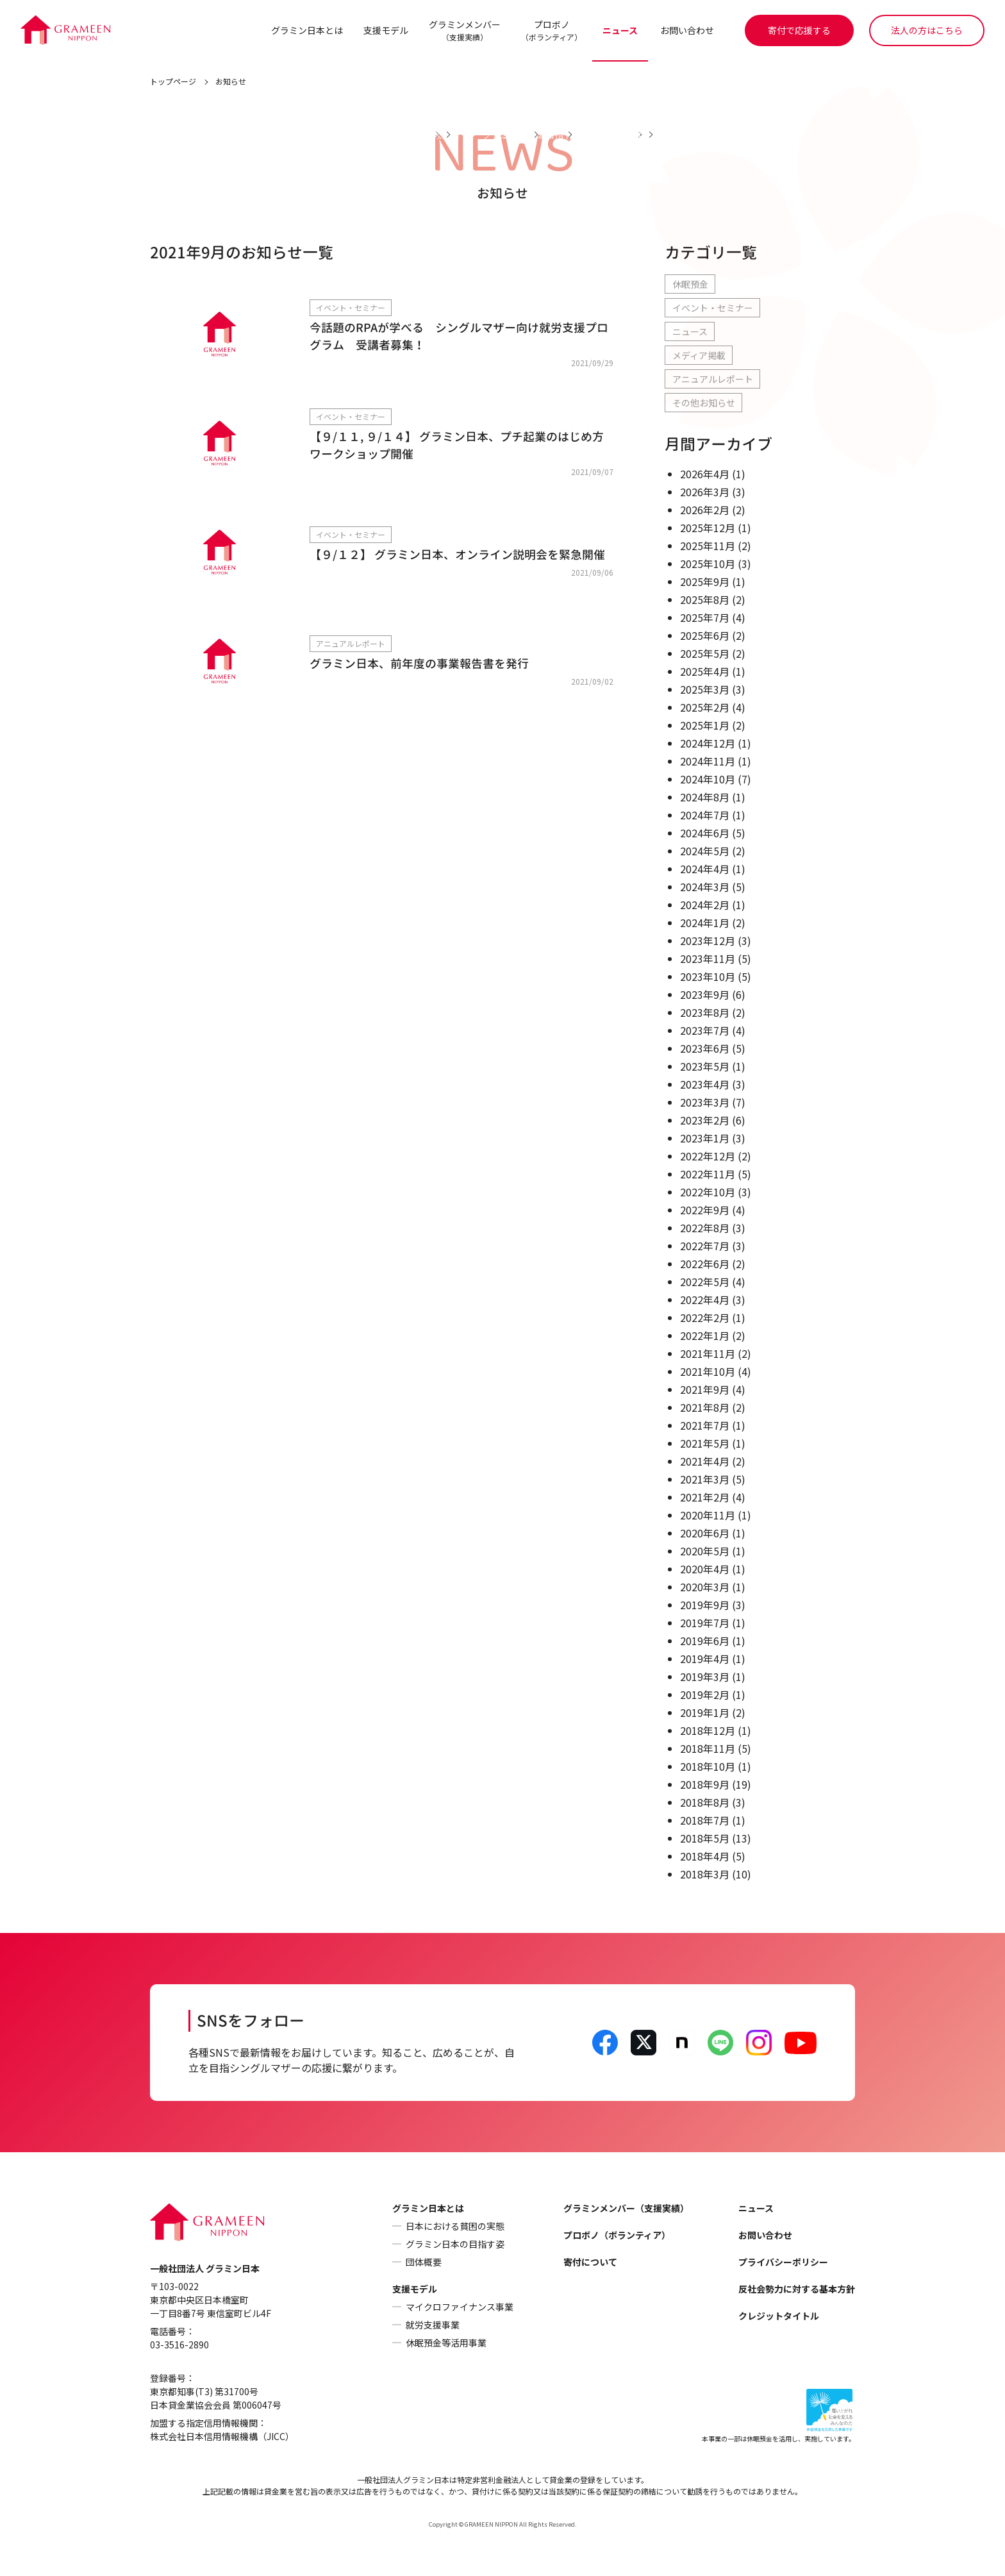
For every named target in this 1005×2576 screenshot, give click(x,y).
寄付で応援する (799, 30)
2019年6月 (704, 1641)
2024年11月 (707, 761)
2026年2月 (704, 510)
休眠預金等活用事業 (446, 2343)
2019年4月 (704, 1659)
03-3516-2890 (179, 2345)
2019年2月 (704, 1695)
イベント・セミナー (712, 308)
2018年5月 (704, 1838)
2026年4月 (704, 474)
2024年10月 (707, 779)
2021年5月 (704, 1443)
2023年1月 (704, 1138)
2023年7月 (704, 1031)
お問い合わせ (687, 30)
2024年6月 (704, 833)
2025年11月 (707, 546)
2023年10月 (707, 977)
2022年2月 (704, 1318)
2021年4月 (704, 1461)
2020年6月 (704, 1533)
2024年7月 (704, 815)
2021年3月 (704, 1479)
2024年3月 (704, 887)
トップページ (173, 81)
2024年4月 (704, 869)
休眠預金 (690, 284)
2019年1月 (704, 1713)
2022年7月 (704, 1246)
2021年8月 (704, 1408)
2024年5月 (704, 851)
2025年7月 (704, 618)
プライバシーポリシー (783, 2262)
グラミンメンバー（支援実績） (626, 2208)
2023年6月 (704, 1049)
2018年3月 (704, 1874)
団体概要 (424, 2262)
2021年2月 (704, 1497)
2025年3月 (704, 690)
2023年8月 (704, 1013)
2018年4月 (704, 1856)
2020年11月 (707, 1515)
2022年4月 (704, 1300)
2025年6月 (704, 636)
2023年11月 (707, 959)
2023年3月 (704, 1102)
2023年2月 (704, 1120)
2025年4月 (704, 672)
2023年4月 (704, 1084)
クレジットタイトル (778, 2316)
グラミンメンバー (464, 30)
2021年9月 (704, 1390)
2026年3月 (704, 492)
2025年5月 (704, 654)
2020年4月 (704, 1569)
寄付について (590, 2262)
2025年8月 (704, 600)
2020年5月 (704, 1551)
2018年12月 (707, 1731)
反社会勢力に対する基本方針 (796, 2289)
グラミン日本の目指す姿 (455, 2244)
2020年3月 (704, 1587)
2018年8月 (704, 1803)
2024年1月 (704, 923)
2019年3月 (704, 1677)
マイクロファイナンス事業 (459, 2307)
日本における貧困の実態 (455, 2226)
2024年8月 (704, 797)
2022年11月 (707, 1174)
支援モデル (385, 30)
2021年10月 (707, 1372)
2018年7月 (704, 1820)
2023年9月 (704, 995)
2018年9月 (704, 1785)
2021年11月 (707, 1354)
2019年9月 (704, 1605)
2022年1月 (704, 1336)
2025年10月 (707, 564)
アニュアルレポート (712, 379)
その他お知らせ (703, 403)
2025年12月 (707, 528)
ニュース (619, 30)
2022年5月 (704, 1282)
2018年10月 (707, 1767)
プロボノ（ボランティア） (616, 2235)
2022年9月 (704, 1210)
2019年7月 (704, 1623)
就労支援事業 (433, 2325)
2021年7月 (704, 1426)
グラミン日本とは (306, 30)
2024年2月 (704, 905)
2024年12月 (707, 743)
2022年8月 (704, 1228)
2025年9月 (704, 582)
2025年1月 (704, 725)
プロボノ (550, 30)
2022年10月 (707, 1192)
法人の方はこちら (927, 30)
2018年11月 (707, 1749)
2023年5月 (704, 1067)
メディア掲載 (699, 355)
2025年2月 (704, 707)
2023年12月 (707, 941)
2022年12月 (707, 1156)
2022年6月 (704, 1264)
